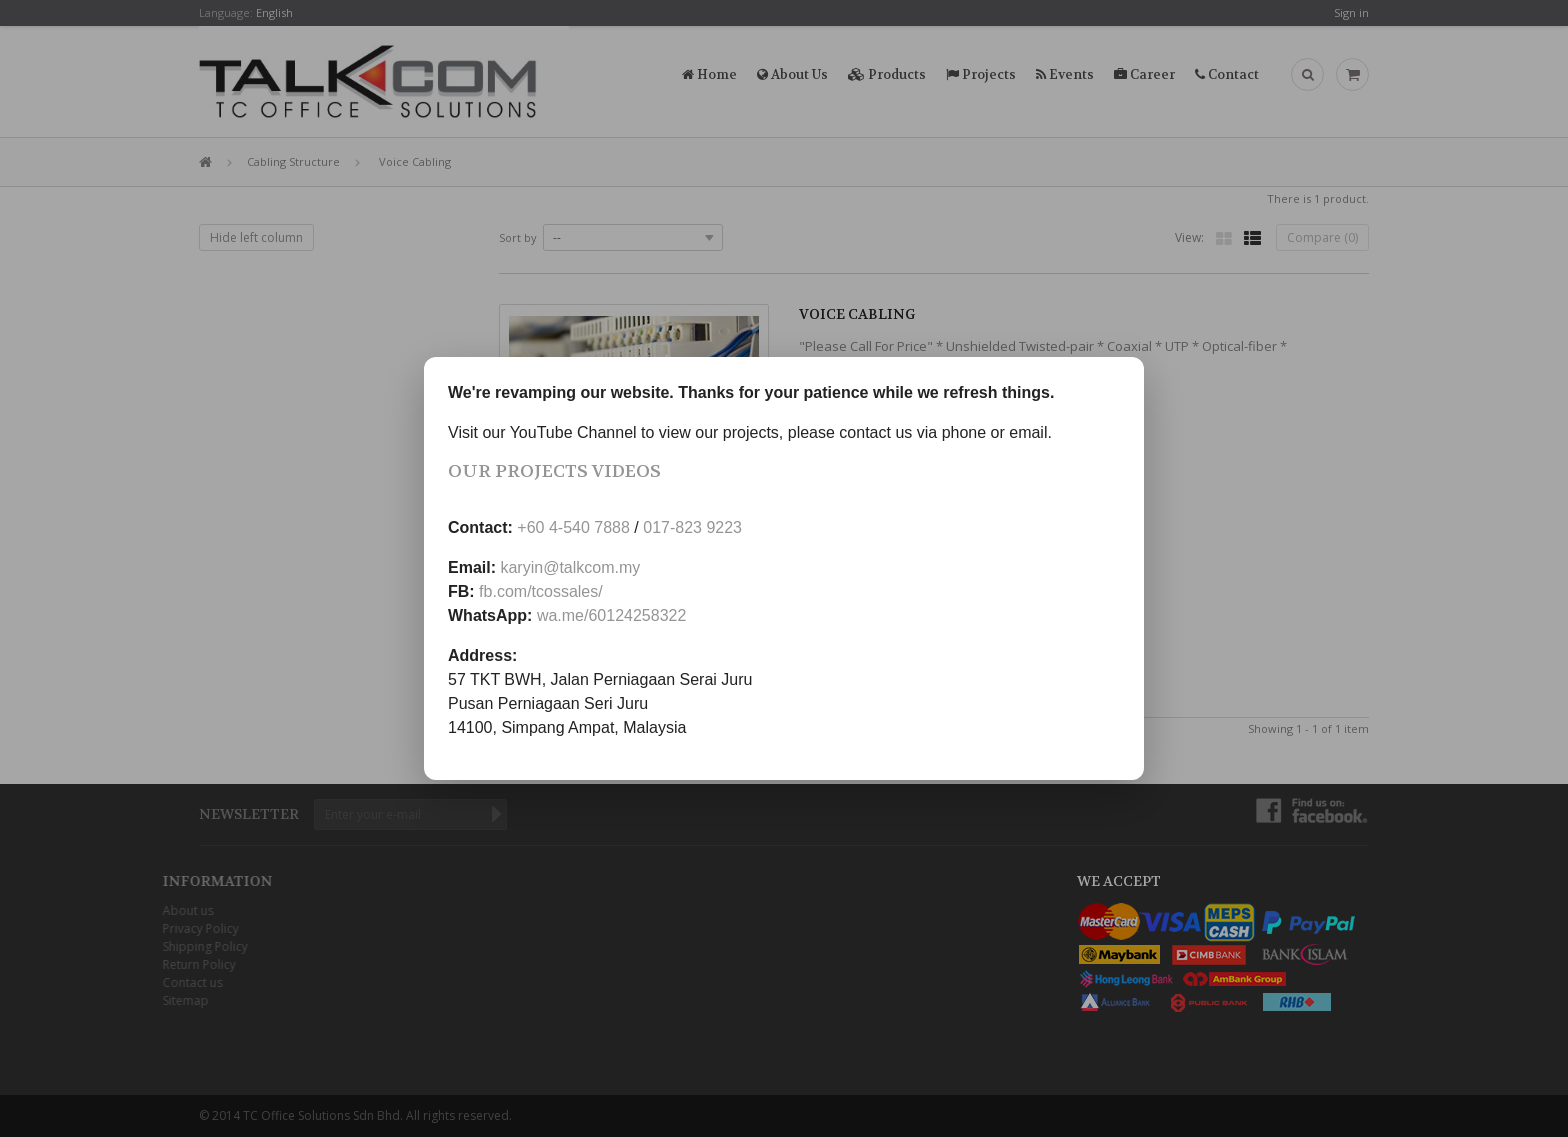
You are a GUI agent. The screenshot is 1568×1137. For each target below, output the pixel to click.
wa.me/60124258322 (611, 615)
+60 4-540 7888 (573, 527)
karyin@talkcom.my (570, 567)
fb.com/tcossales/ (541, 591)
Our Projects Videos (554, 471)
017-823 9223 (692, 527)
